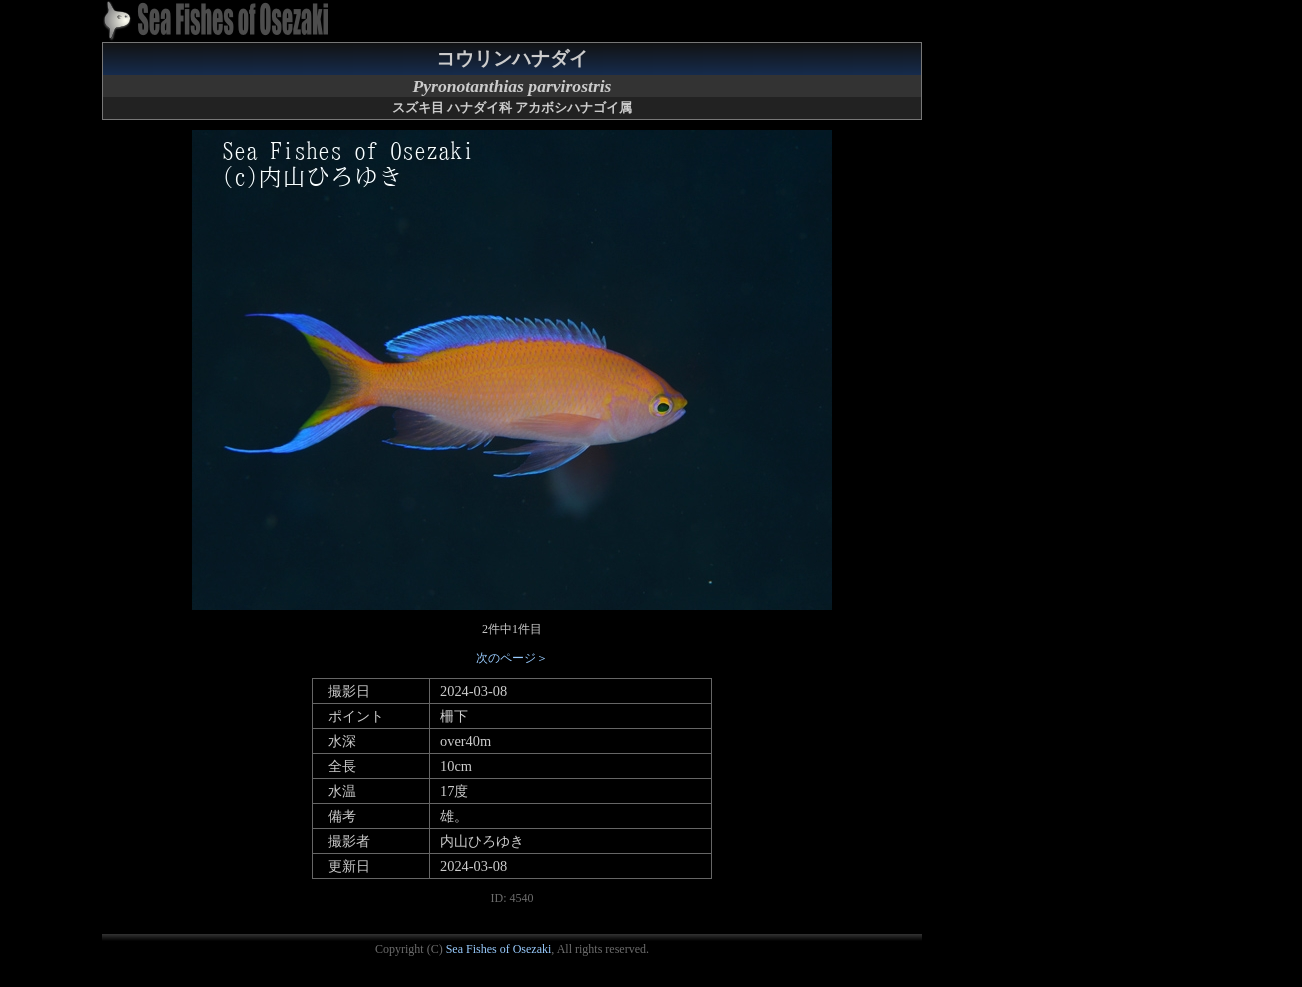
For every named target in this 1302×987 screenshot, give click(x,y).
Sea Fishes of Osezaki (499, 949)
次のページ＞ (512, 658)
